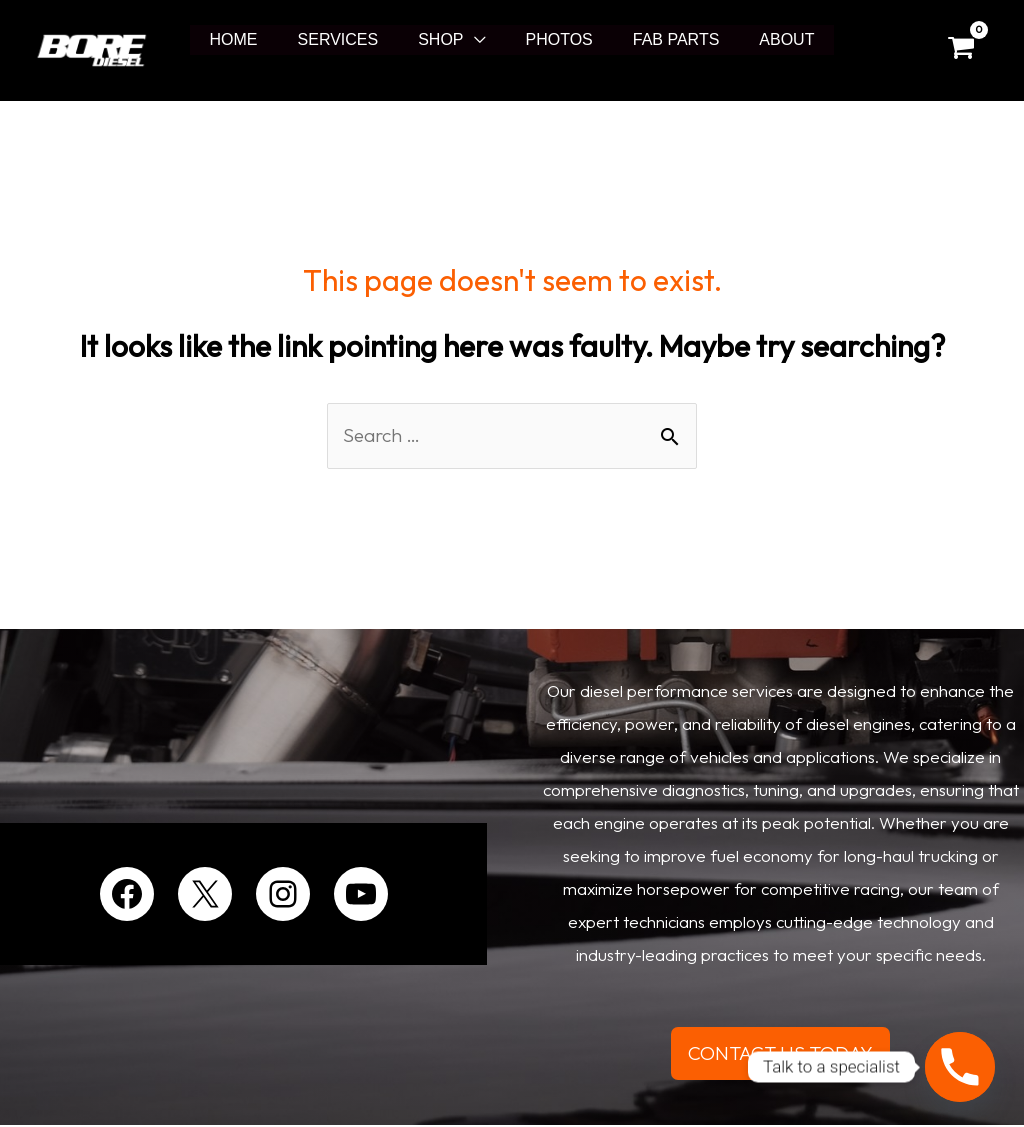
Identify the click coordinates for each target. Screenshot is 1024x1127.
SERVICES (350, 39)
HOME (254, 39)
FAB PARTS (664, 39)
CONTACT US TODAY (781, 1054)
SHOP (444, 39)
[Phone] (960, 1067)
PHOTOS (555, 39)
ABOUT (766, 39)
